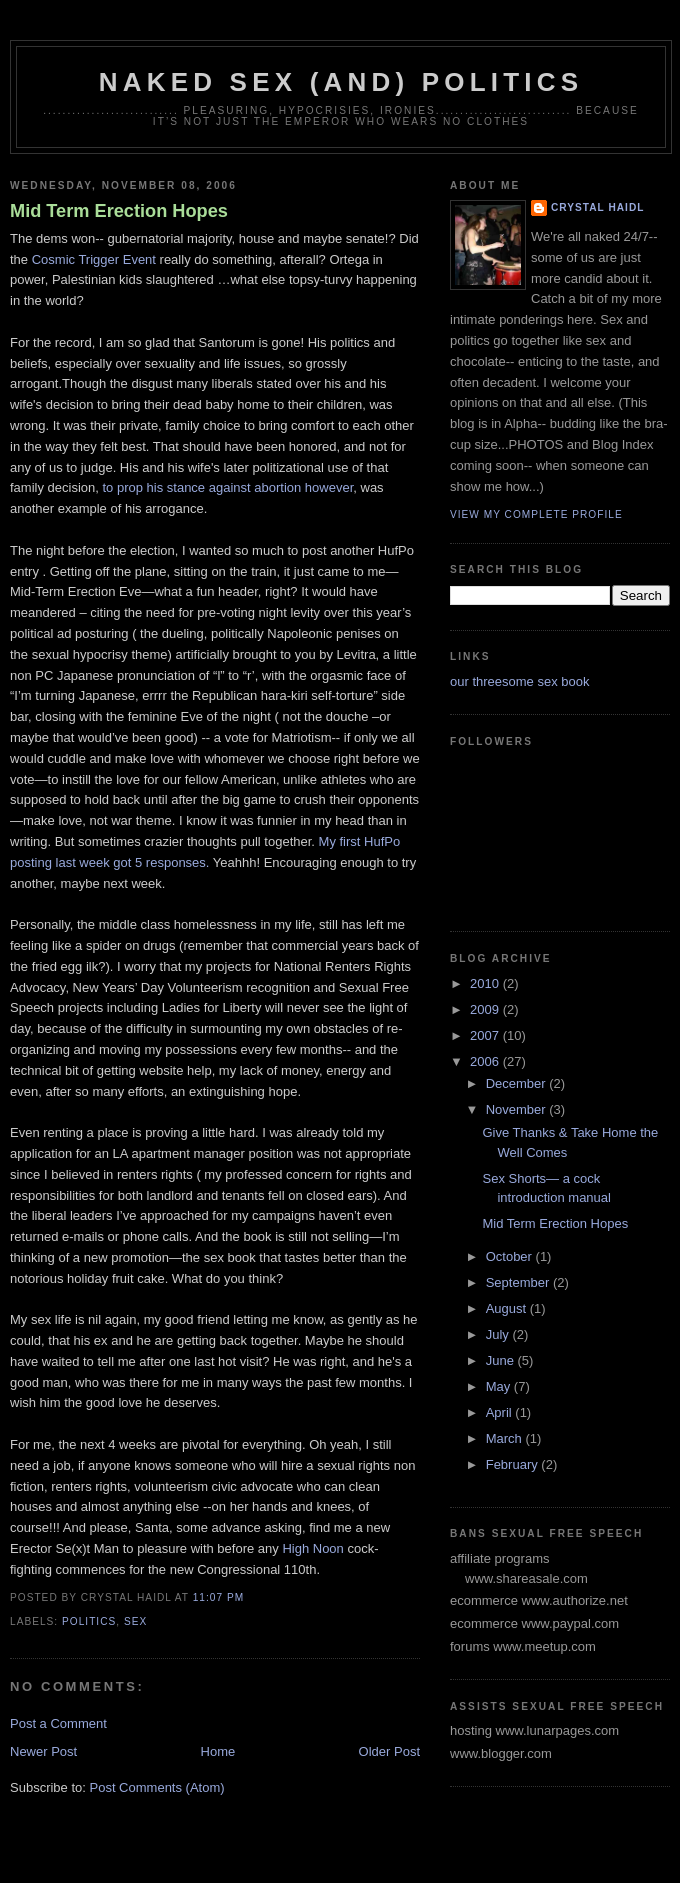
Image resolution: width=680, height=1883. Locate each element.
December (518, 1083)
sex (135, 1621)
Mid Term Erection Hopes (119, 211)
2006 (486, 1061)
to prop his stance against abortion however (227, 487)
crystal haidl (597, 207)
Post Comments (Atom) (157, 1787)
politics (89, 1621)
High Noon (314, 1548)
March (506, 1438)
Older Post (389, 1751)
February (514, 1464)
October (511, 1256)
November (518, 1109)
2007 (486, 1035)
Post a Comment (58, 1723)
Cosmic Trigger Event (94, 259)
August (508, 1308)
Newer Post (43, 1751)
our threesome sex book (519, 681)
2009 (486, 1009)
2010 (486, 983)
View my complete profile (536, 514)
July (499, 1334)
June (502, 1360)
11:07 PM (218, 1597)
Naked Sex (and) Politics (341, 82)
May (500, 1386)
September (519, 1282)
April (501, 1412)
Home (218, 1751)
